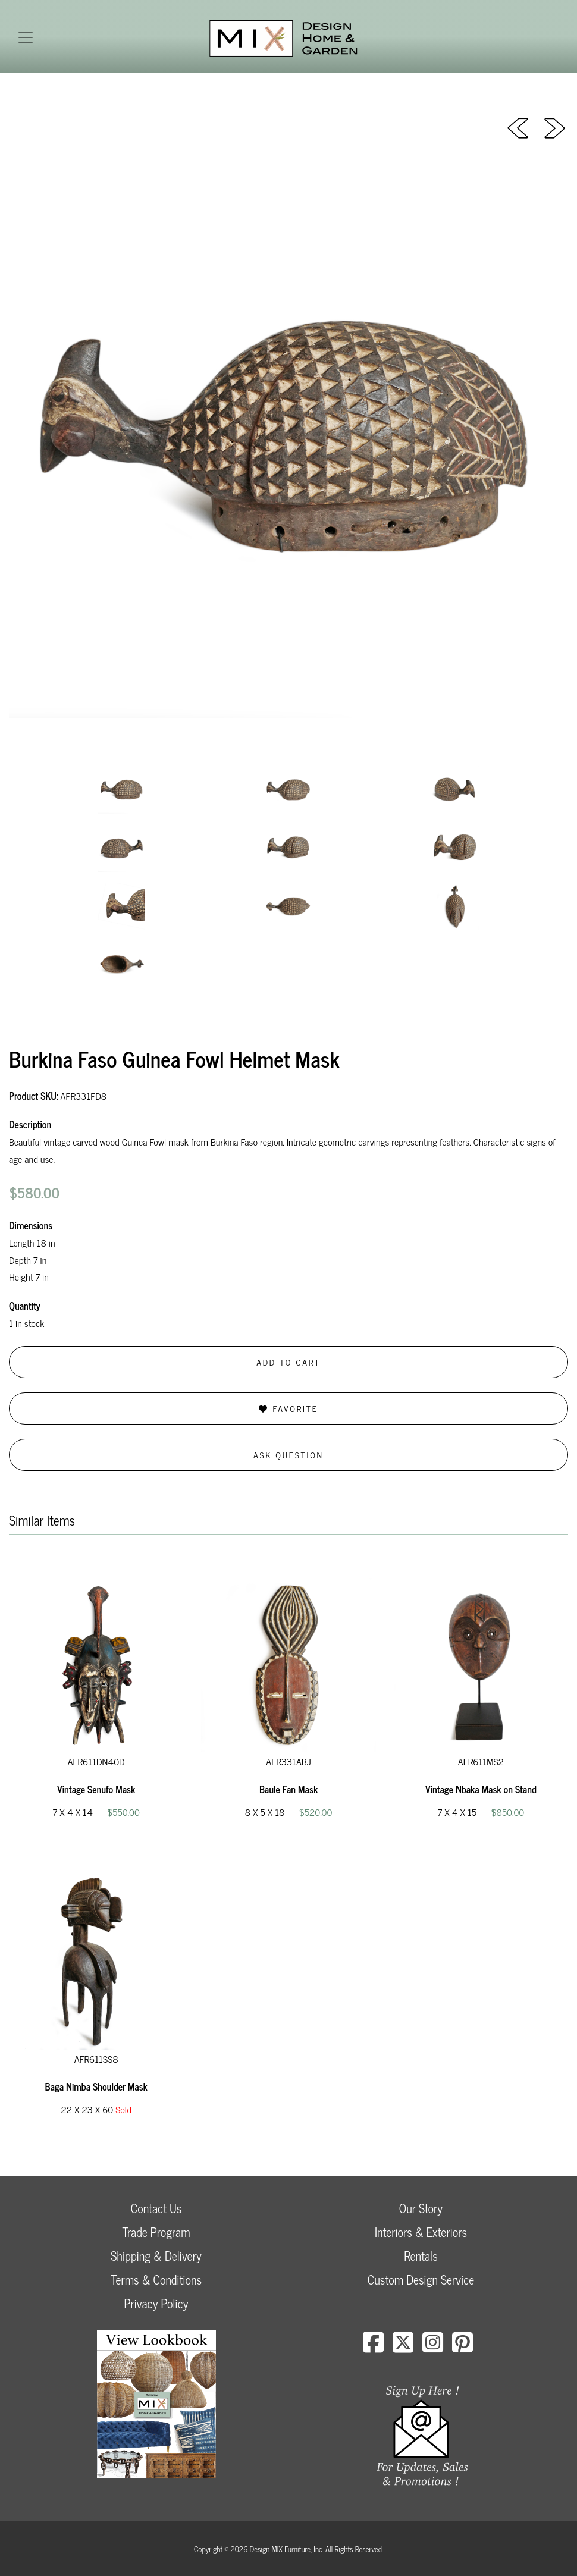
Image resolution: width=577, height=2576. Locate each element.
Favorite (288, 1408)
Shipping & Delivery (156, 2256)
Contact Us (156, 2208)
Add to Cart (288, 1362)
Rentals (420, 2256)
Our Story (421, 2208)
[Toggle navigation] (25, 37)
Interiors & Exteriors (421, 2232)
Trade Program (156, 2232)
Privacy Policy (156, 2303)
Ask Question (288, 1454)
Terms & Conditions (156, 2279)
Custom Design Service (421, 2279)
